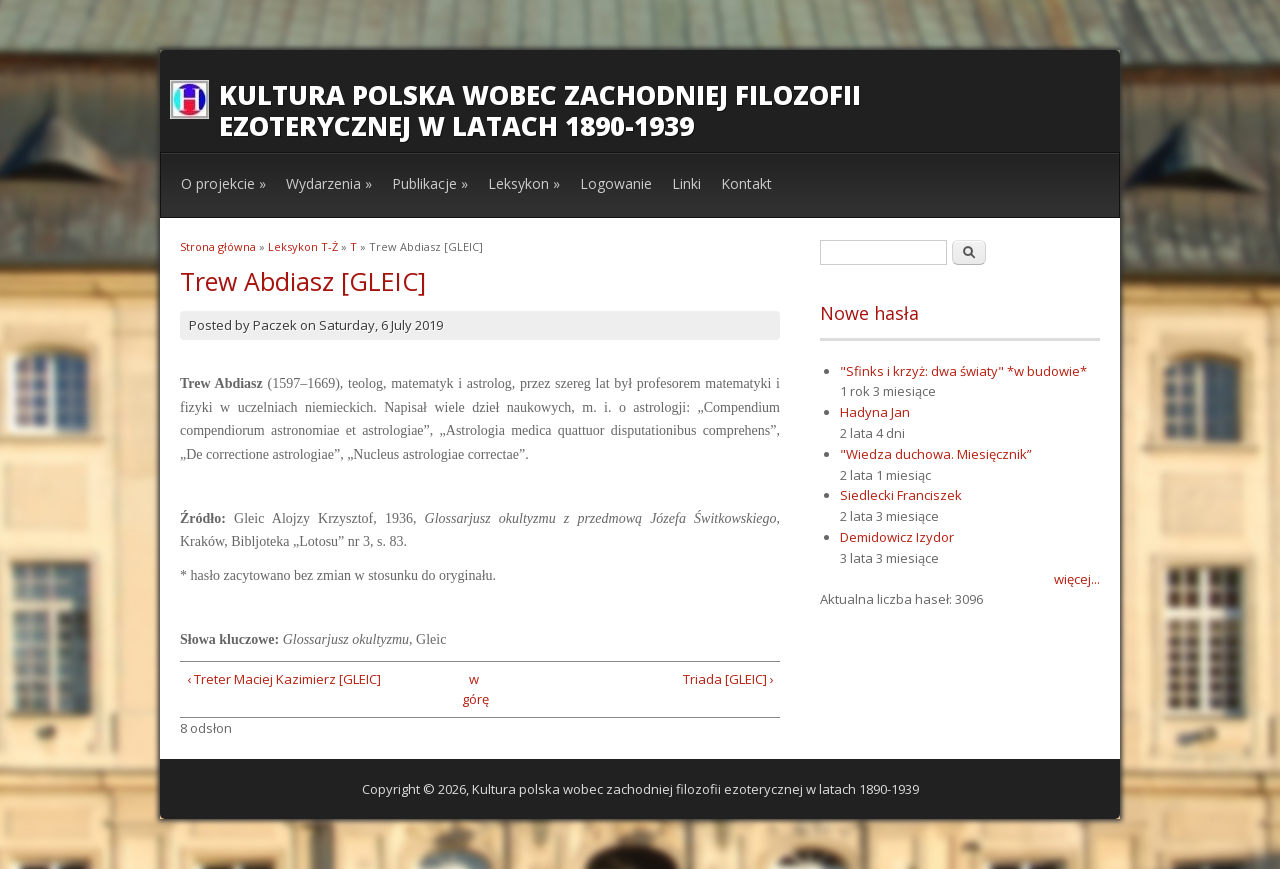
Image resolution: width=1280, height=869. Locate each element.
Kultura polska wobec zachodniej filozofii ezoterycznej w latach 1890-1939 (540, 110)
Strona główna (218, 246)
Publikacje (430, 183)
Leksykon (524, 183)
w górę (473, 689)
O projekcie (223, 183)
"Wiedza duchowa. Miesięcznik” (936, 454)
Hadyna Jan (875, 412)
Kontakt (746, 183)
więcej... (1077, 579)
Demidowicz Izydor (897, 537)
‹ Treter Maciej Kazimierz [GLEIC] (284, 679)
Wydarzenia (329, 183)
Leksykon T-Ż (303, 246)
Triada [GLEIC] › (728, 679)
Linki (686, 183)
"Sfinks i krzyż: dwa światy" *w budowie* (963, 371)
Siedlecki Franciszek (901, 495)
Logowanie (616, 183)
